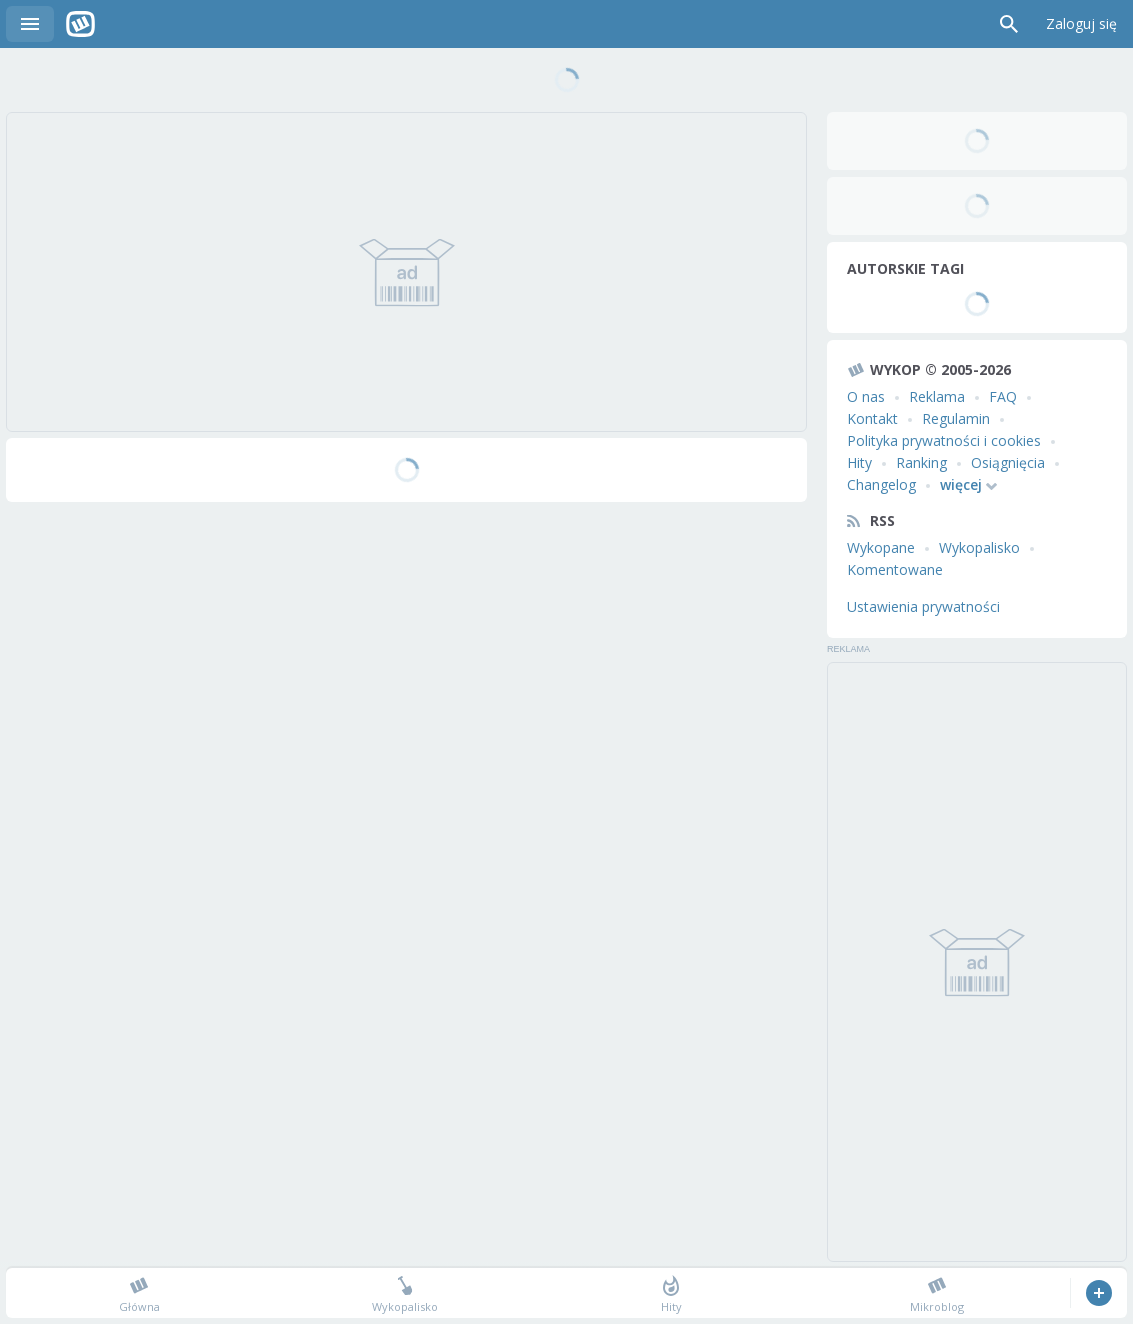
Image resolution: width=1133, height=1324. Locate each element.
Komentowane (895, 569)
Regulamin (956, 418)
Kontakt (872, 418)
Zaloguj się (1081, 23)
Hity (859, 462)
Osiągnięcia (1008, 462)
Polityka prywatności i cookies (944, 440)
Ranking (921, 462)
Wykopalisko (979, 547)
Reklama (937, 396)
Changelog (881, 484)
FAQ (1003, 396)
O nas (866, 396)
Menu (30, 24)
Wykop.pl (80, 24)
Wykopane (881, 547)
